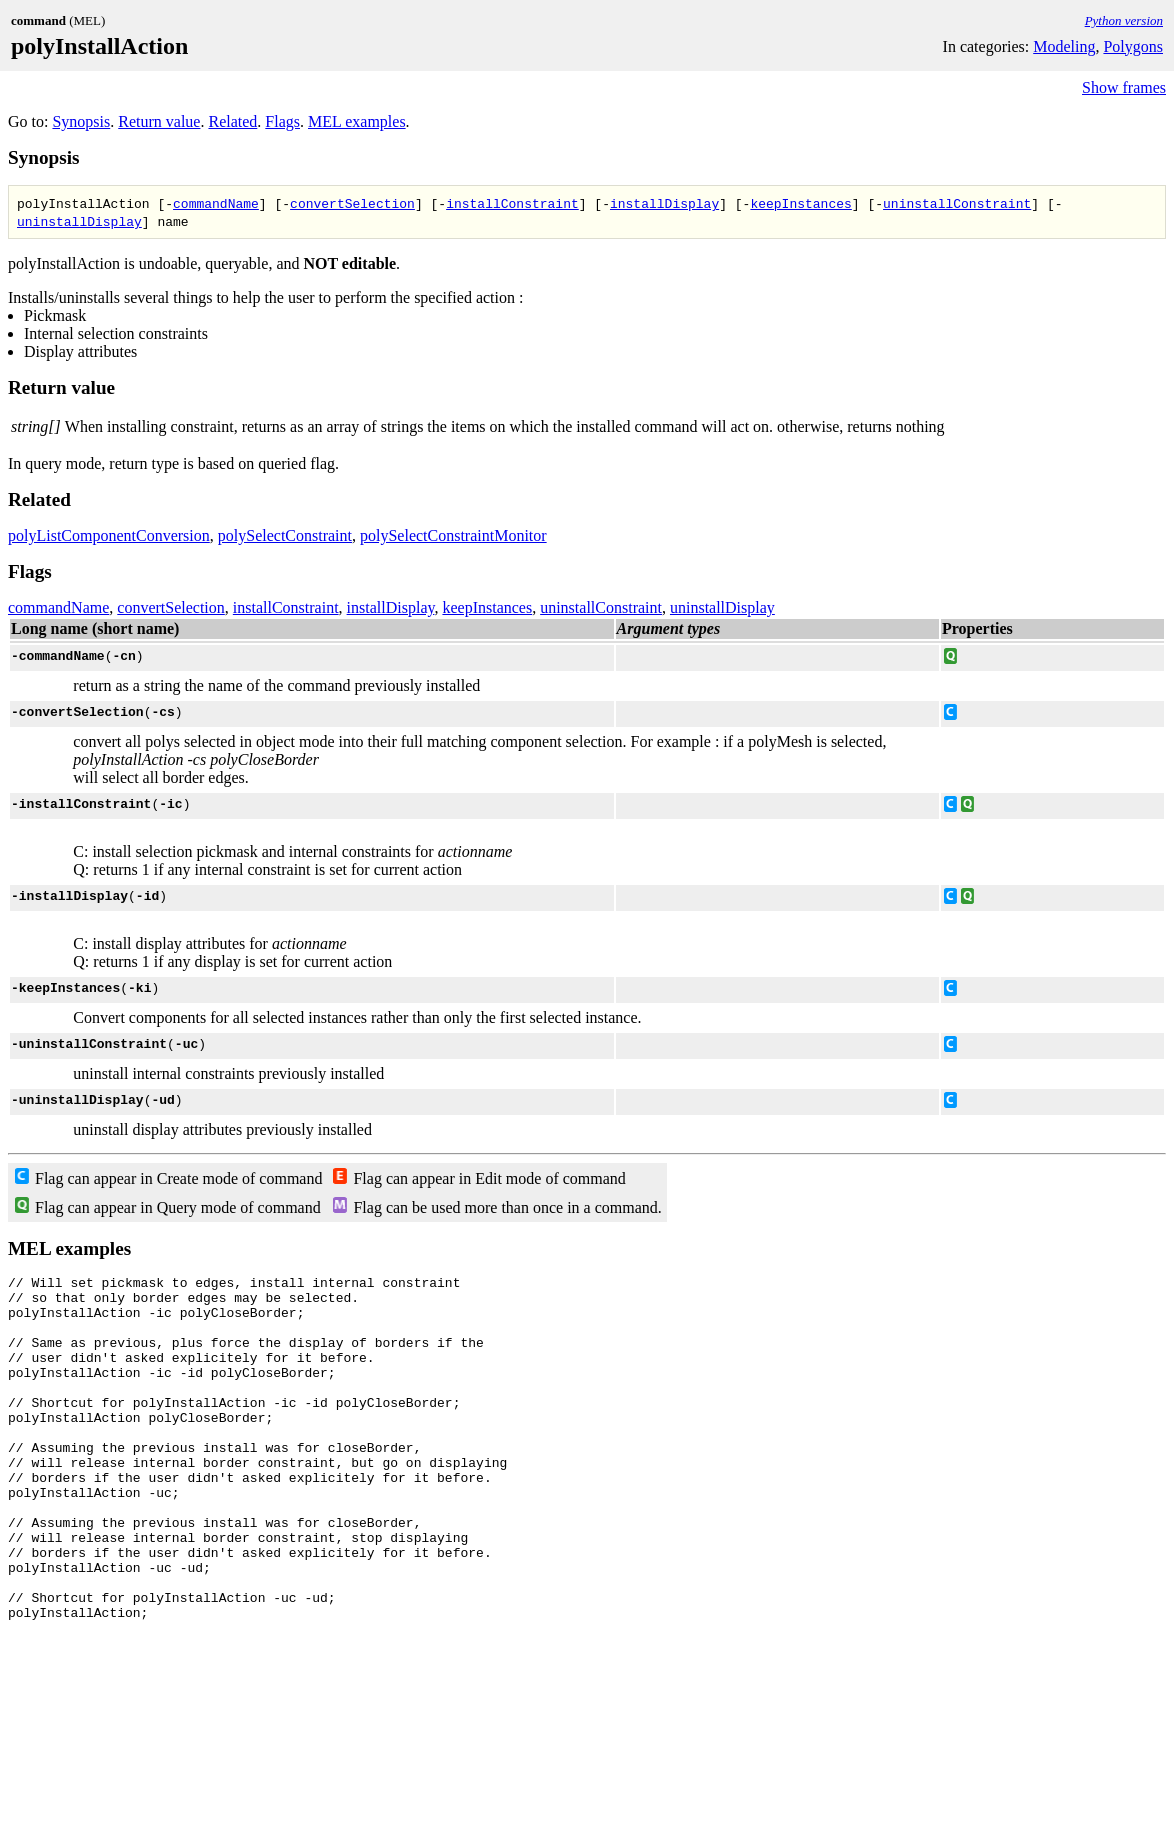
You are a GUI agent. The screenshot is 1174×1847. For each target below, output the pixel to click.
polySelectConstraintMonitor (453, 535)
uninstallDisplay (79, 221)
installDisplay (664, 203)
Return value (159, 121)
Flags (282, 121)
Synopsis (81, 121)
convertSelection (352, 203)
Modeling (1064, 46)
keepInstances (800, 203)
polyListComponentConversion (109, 535)
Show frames (1124, 87)
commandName (216, 203)
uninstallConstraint (957, 203)
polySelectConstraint (285, 535)
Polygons (1133, 46)
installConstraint (512, 203)
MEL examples (357, 121)
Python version (1124, 20)
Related (232, 121)
